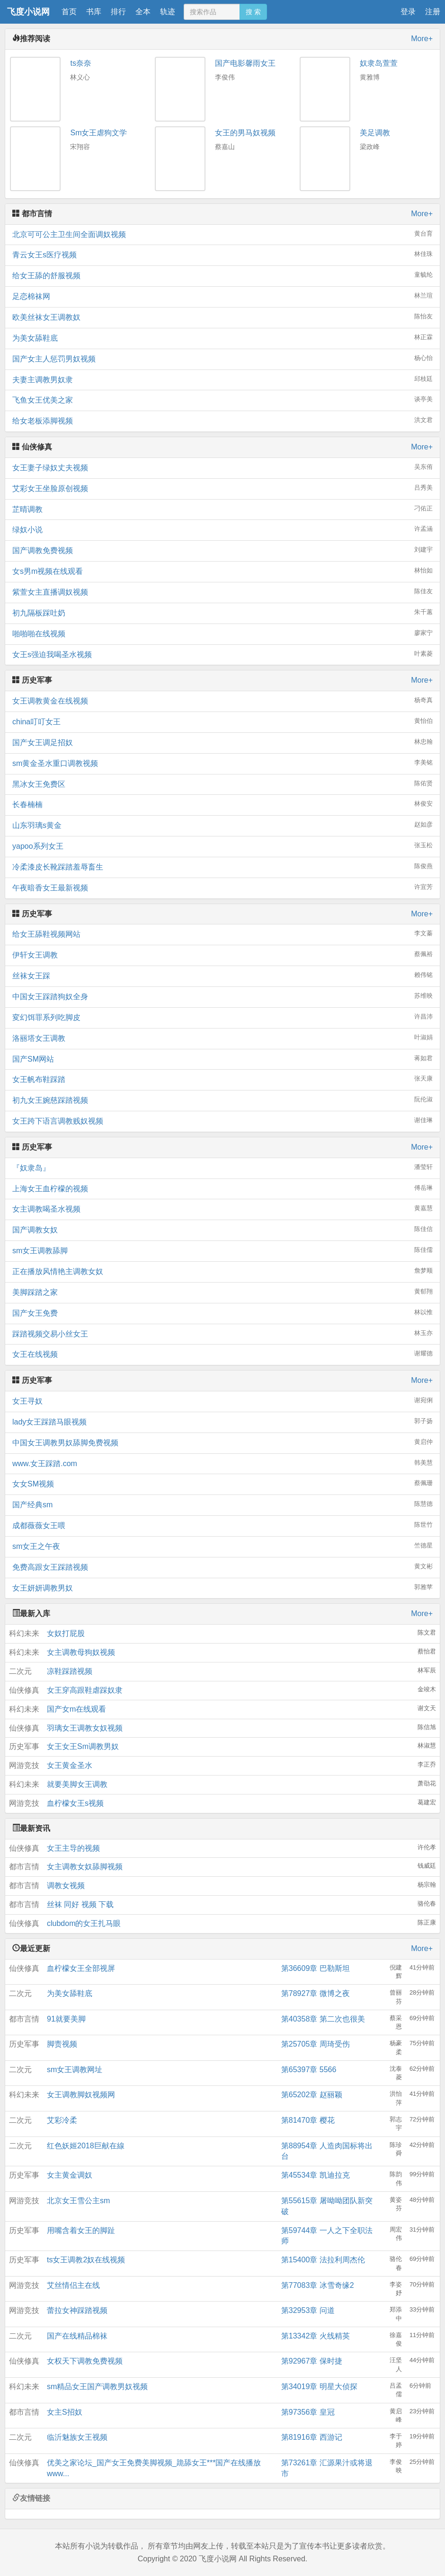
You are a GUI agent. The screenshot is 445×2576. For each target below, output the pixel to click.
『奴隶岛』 (222, 1167)
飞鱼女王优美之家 (222, 399)
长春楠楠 (222, 804)
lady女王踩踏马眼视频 (222, 1421)
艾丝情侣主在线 (73, 2285)
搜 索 (253, 12)
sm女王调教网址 (74, 2070)
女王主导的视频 (73, 1848)
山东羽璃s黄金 (222, 824)
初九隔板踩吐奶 (222, 612)
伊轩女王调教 (222, 954)
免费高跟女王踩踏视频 (222, 1566)
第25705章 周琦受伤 (315, 2044)
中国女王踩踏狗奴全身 (222, 996)
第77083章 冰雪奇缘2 (317, 2285)
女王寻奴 (222, 1400)
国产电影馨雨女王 (245, 63)
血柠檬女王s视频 (75, 1803)
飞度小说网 (28, 12)
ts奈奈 (80, 63)
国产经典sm (222, 1504)
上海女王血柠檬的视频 (222, 1188)
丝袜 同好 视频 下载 (80, 1904)
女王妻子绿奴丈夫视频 (222, 467)
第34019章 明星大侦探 (319, 2387)
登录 (408, 12)
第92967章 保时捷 (311, 2361)
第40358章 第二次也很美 (323, 2019)
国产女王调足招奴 (222, 742)
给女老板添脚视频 (222, 420)
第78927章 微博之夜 (315, 1993)
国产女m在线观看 (76, 1709)
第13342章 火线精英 (315, 2336)
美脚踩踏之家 (222, 1291)
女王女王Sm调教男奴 (83, 1746)
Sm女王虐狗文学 (98, 133)
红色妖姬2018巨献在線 (86, 2146)
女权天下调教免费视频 (85, 2361)
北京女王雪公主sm (78, 2201)
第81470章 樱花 (308, 2120)
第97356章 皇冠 (308, 2412)
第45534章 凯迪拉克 (315, 2175)
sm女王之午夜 (222, 1545)
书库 (93, 12)
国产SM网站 (222, 1058)
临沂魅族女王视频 (77, 2437)
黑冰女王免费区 (222, 783)
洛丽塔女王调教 (222, 1037)
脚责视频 (62, 2044)
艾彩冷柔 (62, 2120)
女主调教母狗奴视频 (81, 1652)
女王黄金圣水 (69, 1765)
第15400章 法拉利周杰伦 (323, 2260)
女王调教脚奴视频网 (81, 2095)
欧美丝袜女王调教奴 (222, 316)
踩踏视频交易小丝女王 (222, 1333)
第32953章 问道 (308, 2310)
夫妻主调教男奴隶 (222, 379)
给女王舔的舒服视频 (222, 275)
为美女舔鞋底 (222, 337)
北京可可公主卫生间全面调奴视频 (222, 233)
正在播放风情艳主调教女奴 (222, 1270)
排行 (118, 12)
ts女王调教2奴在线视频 (86, 2260)
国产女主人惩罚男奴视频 (222, 358)
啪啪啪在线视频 (222, 633)
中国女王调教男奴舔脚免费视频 (222, 1442)
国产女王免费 (222, 1312)
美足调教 (375, 133)
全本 (143, 12)
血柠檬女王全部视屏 (81, 1968)
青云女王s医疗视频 (222, 254)
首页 (69, 12)
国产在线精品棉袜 (77, 2336)
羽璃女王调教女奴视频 (85, 1728)
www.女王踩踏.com (222, 1463)
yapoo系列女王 (222, 845)
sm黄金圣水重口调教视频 (222, 762)
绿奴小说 (222, 529)
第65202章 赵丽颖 (311, 2095)
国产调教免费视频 (222, 549)
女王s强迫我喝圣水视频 (222, 654)
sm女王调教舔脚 (222, 1250)
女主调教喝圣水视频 (222, 1208)
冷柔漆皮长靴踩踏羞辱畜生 (222, 866)
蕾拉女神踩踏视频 (77, 2310)
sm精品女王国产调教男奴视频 (97, 2387)
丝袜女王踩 (222, 975)
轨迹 (167, 12)
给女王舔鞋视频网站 (222, 933)
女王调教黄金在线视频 (222, 700)
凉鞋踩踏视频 (69, 1671)
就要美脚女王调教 (77, 1784)
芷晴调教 (222, 508)
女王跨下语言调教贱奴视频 (222, 1120)
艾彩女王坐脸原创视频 (222, 488)
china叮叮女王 (222, 721)
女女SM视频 (222, 1483)
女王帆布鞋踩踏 (222, 1078)
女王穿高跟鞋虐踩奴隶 (85, 1690)
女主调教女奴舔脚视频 (85, 1867)
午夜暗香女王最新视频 (222, 887)
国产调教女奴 (222, 1229)
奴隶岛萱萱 (379, 63)
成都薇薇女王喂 (222, 1525)
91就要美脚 (66, 2019)
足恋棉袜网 (222, 295)
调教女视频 (66, 1885)
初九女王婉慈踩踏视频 (222, 1099)
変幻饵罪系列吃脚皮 (222, 1016)
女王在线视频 (222, 1353)
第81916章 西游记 (311, 2437)
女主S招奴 (64, 2412)
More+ (422, 39)
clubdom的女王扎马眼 (84, 1923)
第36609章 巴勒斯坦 (315, 1968)
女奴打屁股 (66, 1633)
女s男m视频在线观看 (222, 570)
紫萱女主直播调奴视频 (222, 591)
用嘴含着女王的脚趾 (81, 2230)
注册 (432, 12)
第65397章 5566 (309, 2070)
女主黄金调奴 (69, 2175)
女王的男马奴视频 (245, 133)
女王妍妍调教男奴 (222, 1587)
